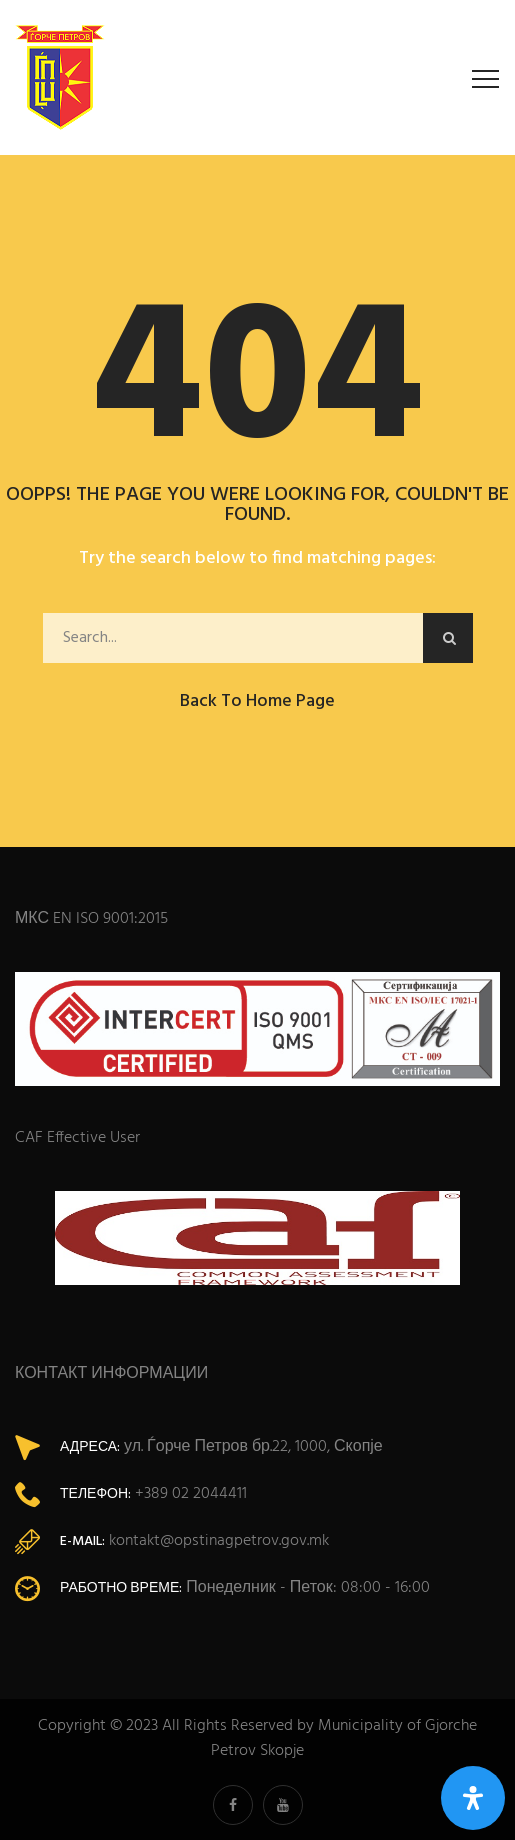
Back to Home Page (257, 701)
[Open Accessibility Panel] (473, 1798)
